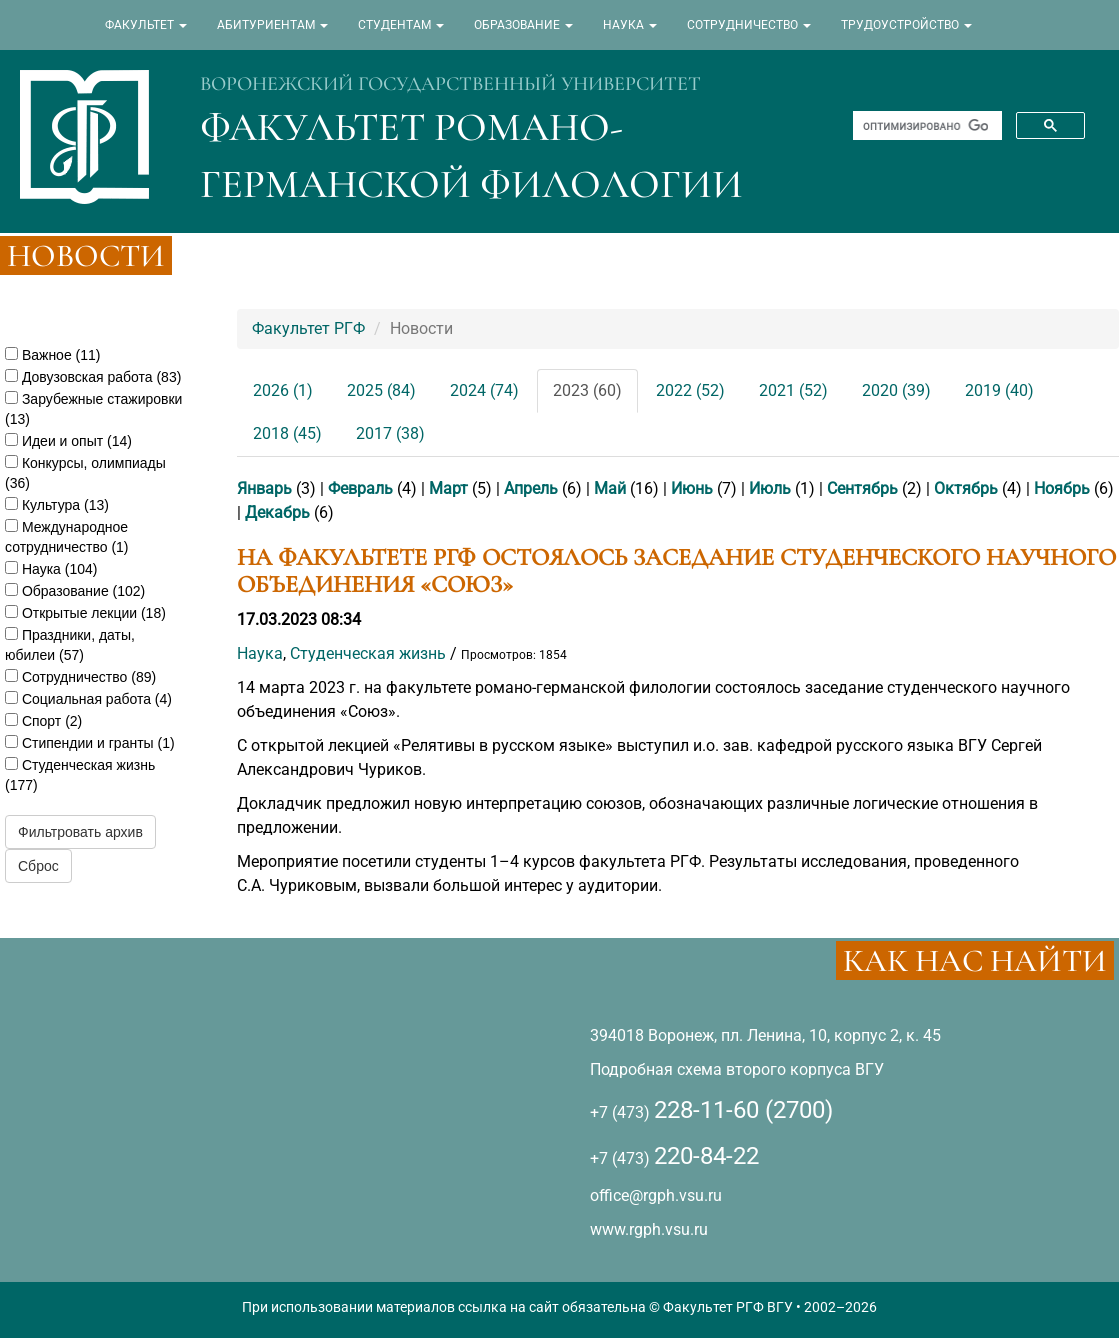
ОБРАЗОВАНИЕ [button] (523, 25)
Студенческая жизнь (368, 653)
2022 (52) (690, 390)
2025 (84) (381, 390)
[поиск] (925, 126)
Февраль (360, 488)
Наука (260, 653)
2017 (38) (390, 433)
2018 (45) (287, 433)
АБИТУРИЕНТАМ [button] (272, 25)
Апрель (531, 488)
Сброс (38, 866)
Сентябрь (862, 488)
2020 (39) (896, 390)
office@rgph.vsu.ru (656, 1195)
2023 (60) (587, 390)
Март (448, 488)
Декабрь (277, 512)
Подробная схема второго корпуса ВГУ (737, 1069)
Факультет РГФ (308, 328)
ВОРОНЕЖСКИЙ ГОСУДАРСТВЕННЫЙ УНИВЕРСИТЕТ (450, 84)
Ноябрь (1062, 488)
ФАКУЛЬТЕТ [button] (146, 25)
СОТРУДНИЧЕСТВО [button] (749, 25)
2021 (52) (793, 390)
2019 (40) (999, 390)
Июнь (692, 488)
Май (610, 488)
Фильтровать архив (80, 832)
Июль (770, 488)
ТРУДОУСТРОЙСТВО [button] (906, 25)
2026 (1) (283, 390)
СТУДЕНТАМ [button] (401, 25)
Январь (264, 488)
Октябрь (966, 488)
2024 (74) (484, 390)
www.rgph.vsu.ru (649, 1229)
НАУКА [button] (630, 25)
